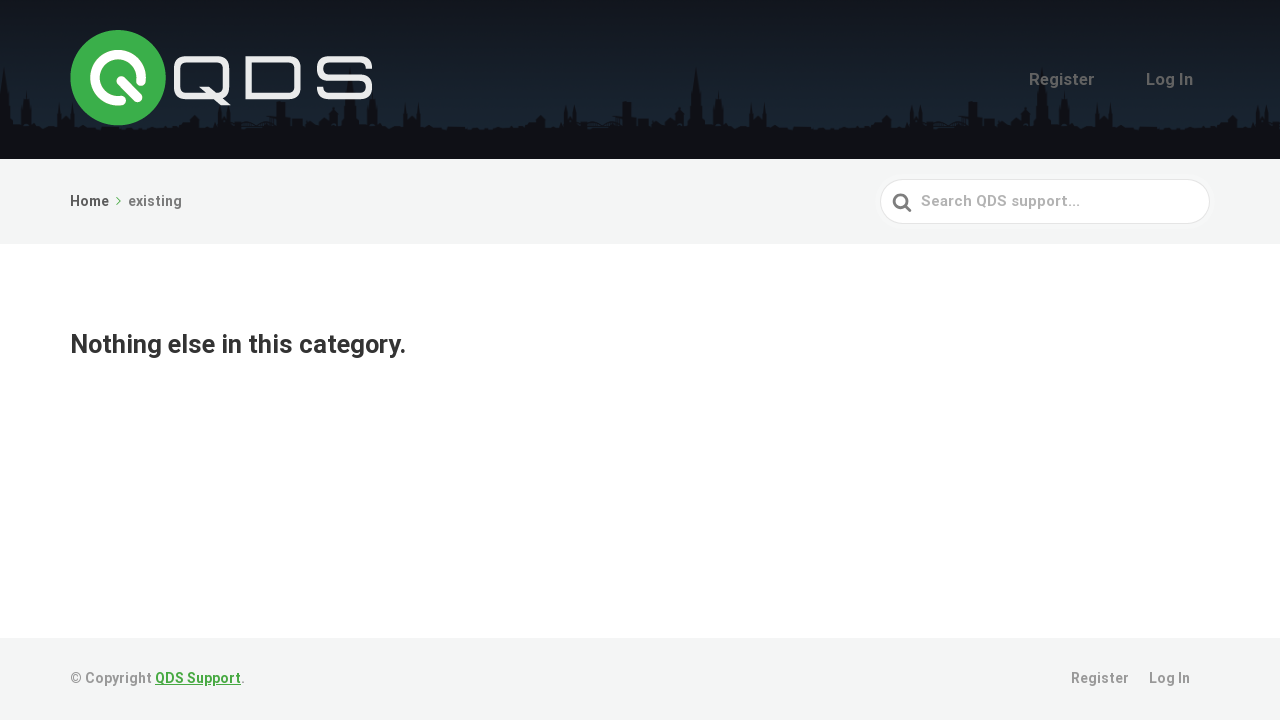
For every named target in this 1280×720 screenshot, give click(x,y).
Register (1095, 79)
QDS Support (198, 678)
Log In (1180, 79)
